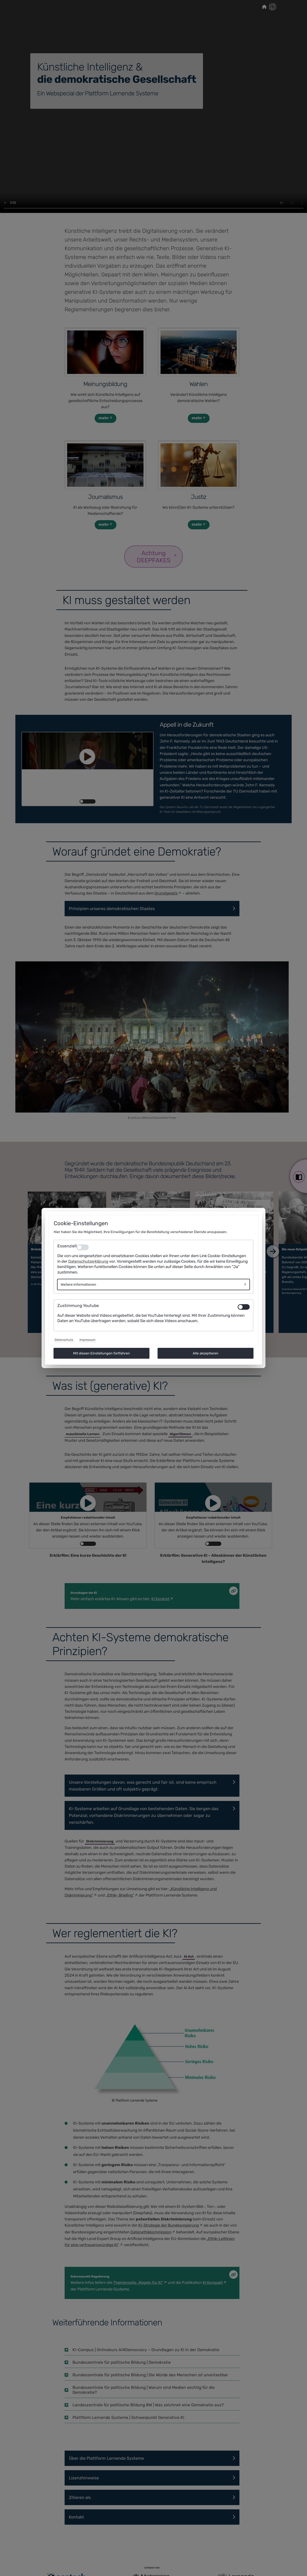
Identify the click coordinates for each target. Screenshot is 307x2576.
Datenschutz (64, 1340)
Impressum (88, 1340)
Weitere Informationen (78, 1284)
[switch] (244, 1307)
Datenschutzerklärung (88, 1261)
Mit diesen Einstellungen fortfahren (101, 1353)
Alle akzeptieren (205, 1353)
